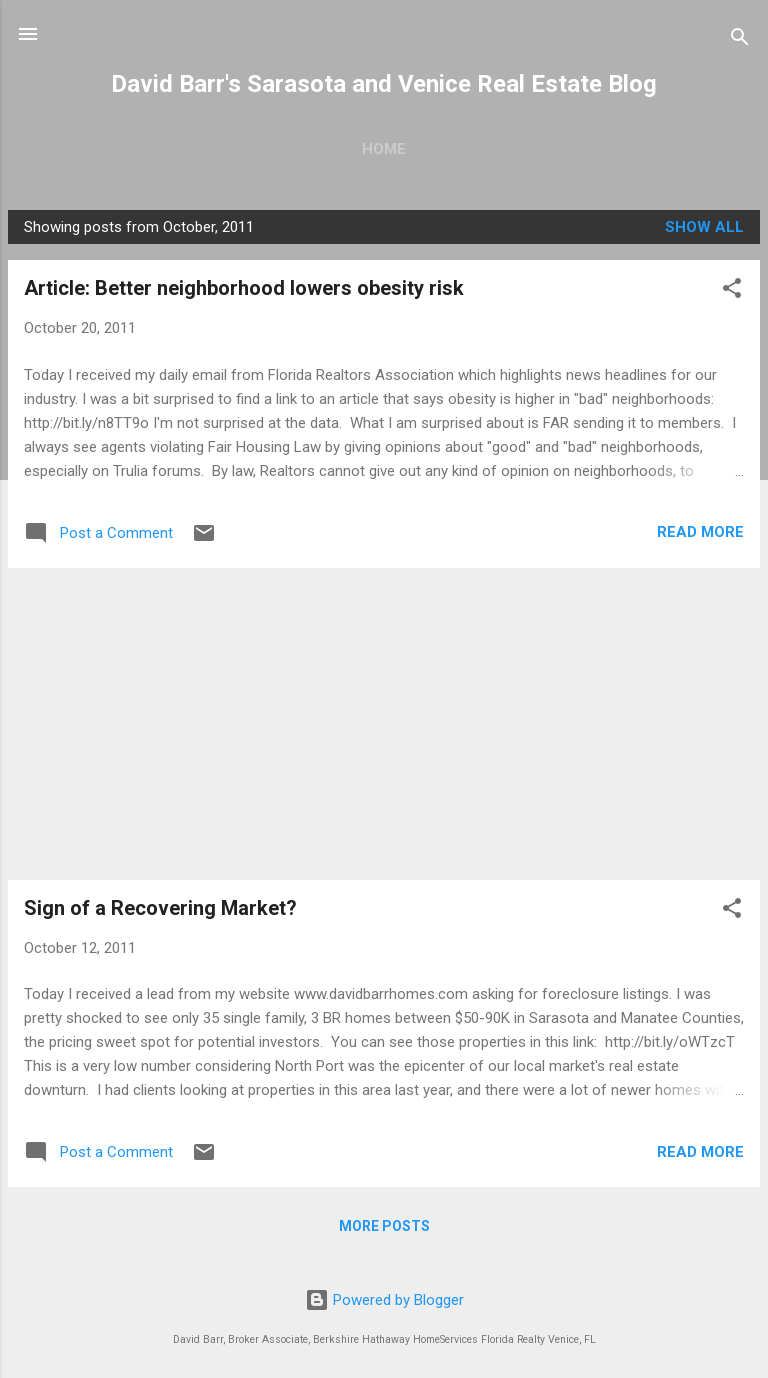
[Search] (740, 40)
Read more (700, 532)
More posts (384, 1226)
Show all (704, 227)
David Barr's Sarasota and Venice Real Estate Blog (384, 84)
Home (384, 149)
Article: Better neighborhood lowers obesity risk (244, 288)
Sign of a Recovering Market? (160, 908)
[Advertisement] (384, 724)
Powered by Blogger (384, 1300)
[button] (732, 291)
